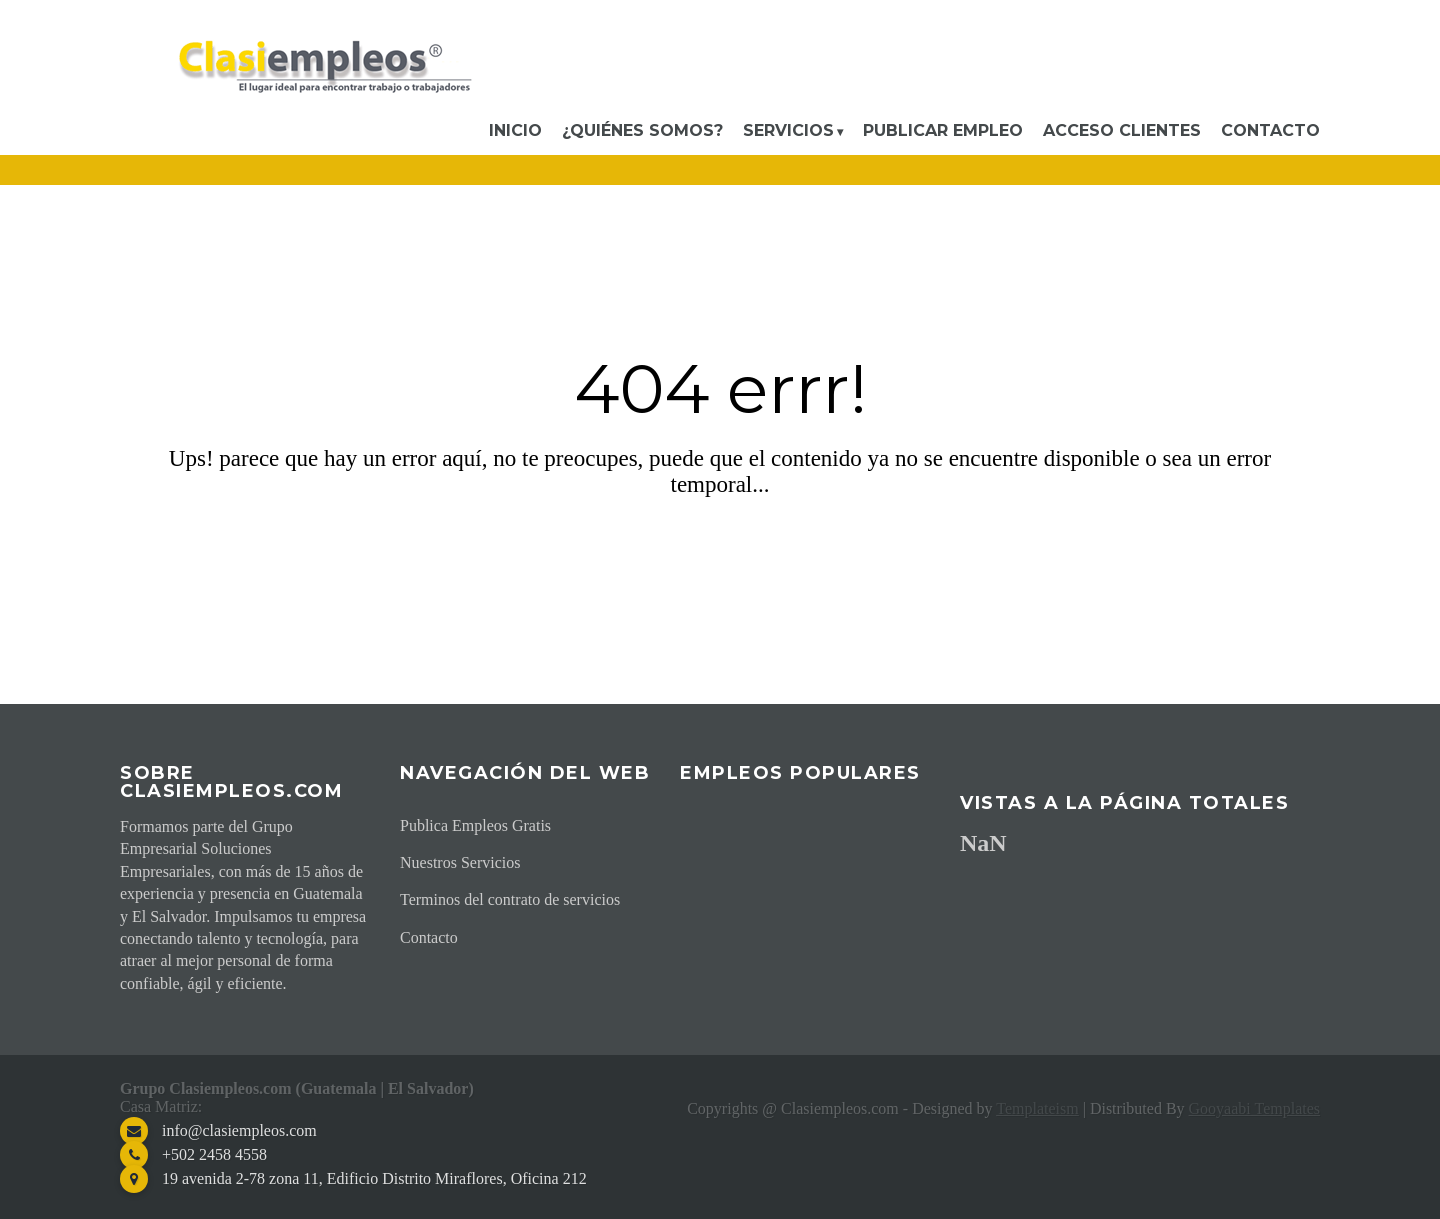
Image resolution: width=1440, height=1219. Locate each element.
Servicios (788, 130)
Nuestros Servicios (460, 862)
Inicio (515, 130)
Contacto (1270, 130)
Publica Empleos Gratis (475, 825)
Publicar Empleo (943, 130)
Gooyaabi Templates (1254, 1108)
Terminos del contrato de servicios (510, 899)
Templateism (1037, 1108)
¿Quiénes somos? (642, 130)
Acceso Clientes (1122, 130)
